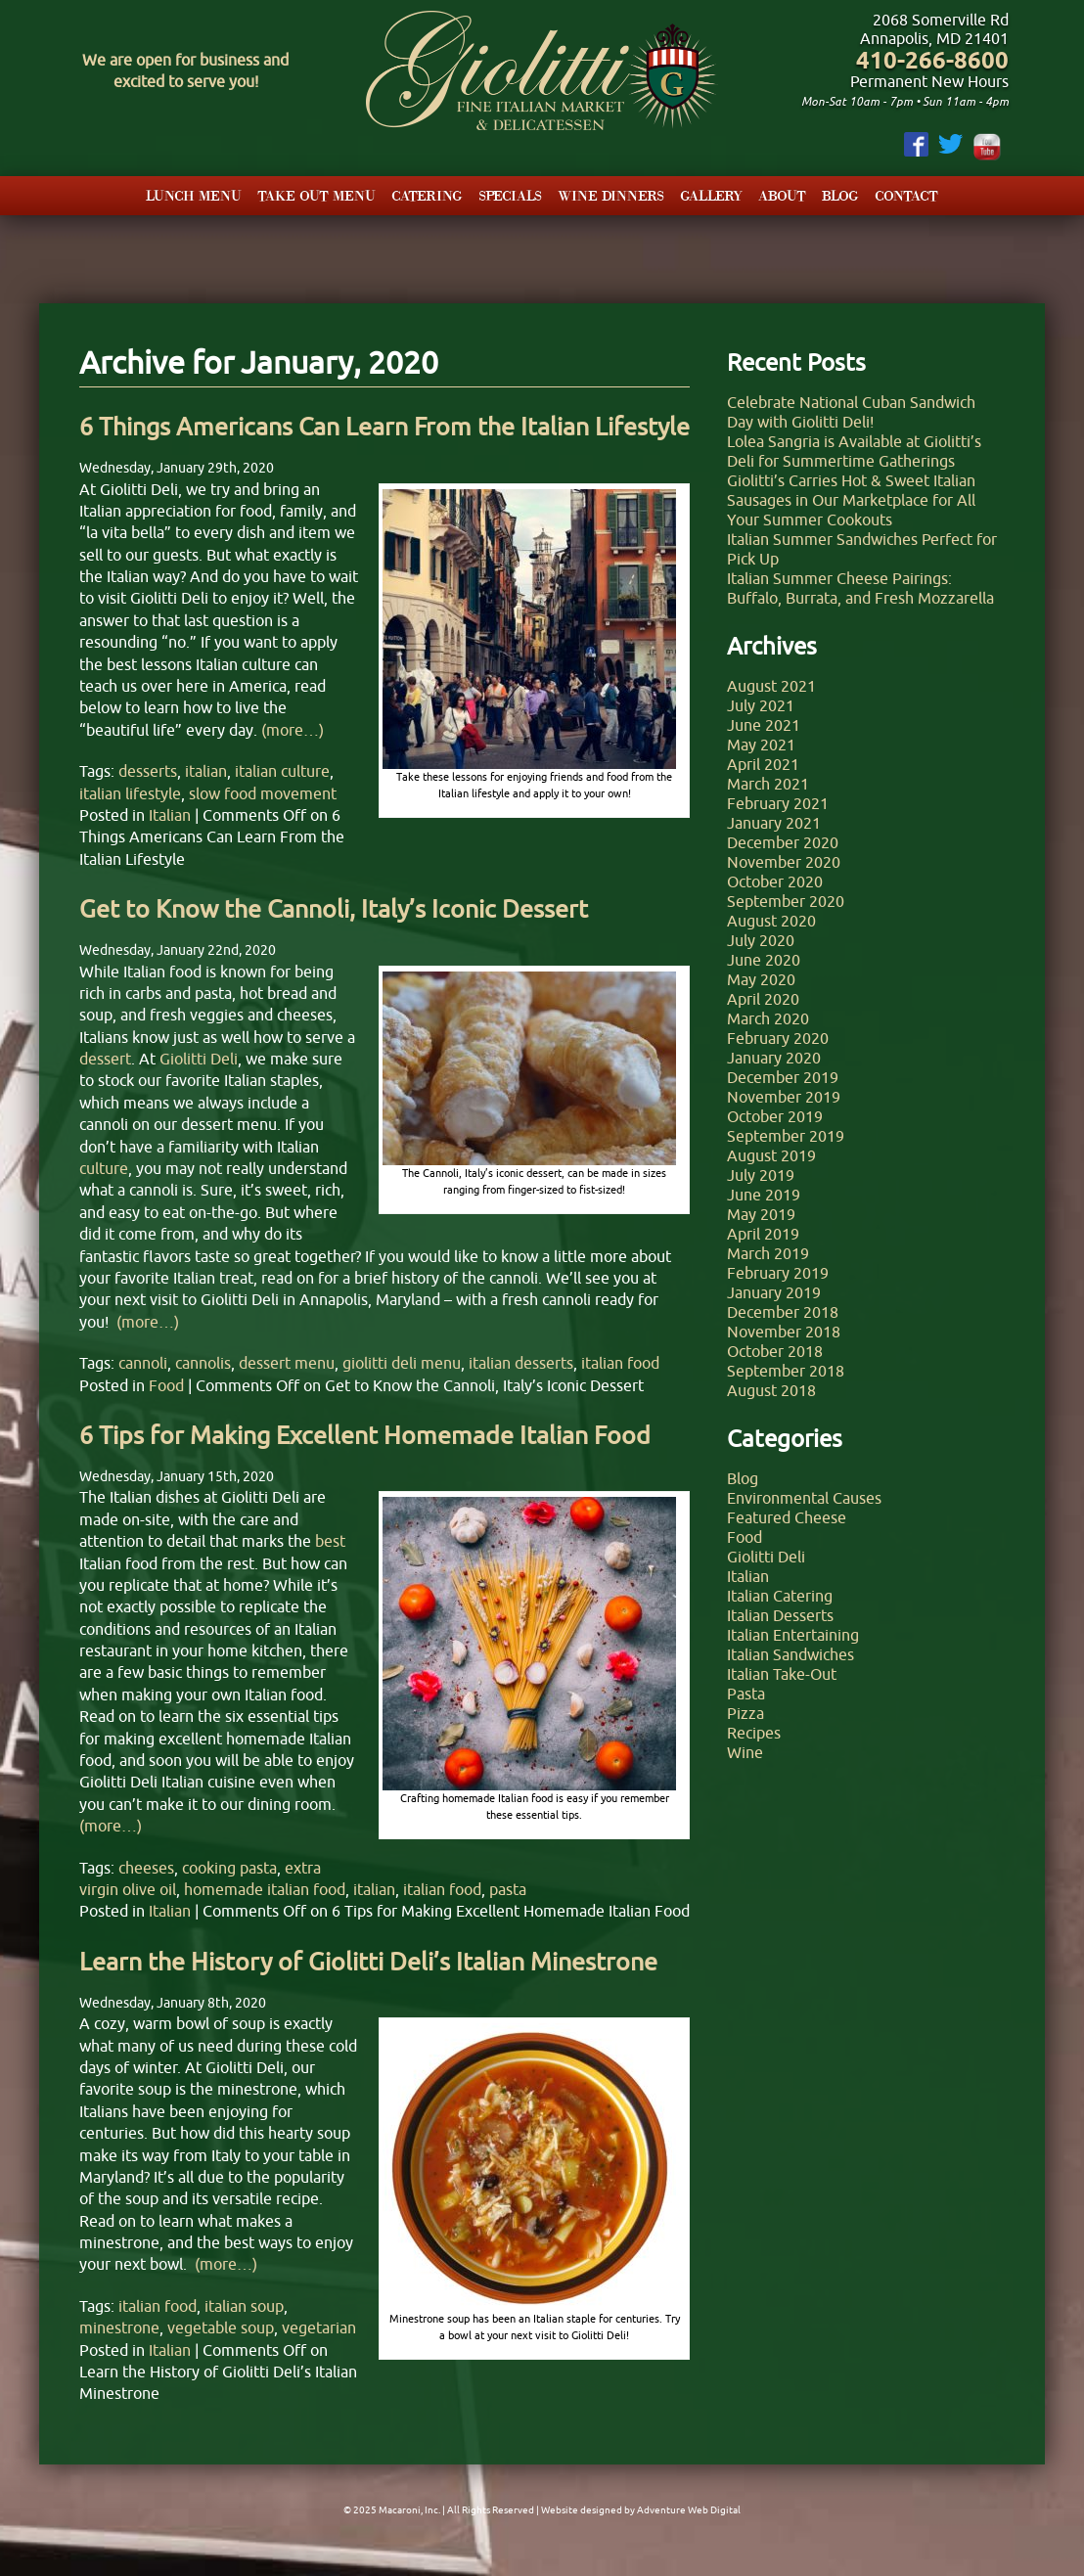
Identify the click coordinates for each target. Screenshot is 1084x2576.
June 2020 (763, 960)
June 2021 (763, 725)
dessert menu (287, 1363)
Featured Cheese (786, 1517)
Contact (906, 195)
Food (166, 1385)
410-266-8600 (932, 60)
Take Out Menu (316, 195)
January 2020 (774, 1057)
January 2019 (774, 1292)
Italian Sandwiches (790, 1654)
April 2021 (763, 764)
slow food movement (263, 793)
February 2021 (778, 803)
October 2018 (775, 1351)
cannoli (142, 1363)
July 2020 (760, 940)
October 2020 (775, 881)
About (782, 195)
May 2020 (761, 979)
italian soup (244, 2306)
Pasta (746, 1693)
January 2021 (774, 823)
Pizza (745, 1713)
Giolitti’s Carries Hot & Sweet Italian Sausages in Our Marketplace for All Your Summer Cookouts (851, 500)
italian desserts (521, 1363)
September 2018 (785, 1370)
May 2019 (761, 1214)
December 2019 (782, 1077)
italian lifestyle (130, 793)
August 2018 (771, 1390)
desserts (147, 771)
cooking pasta (229, 1867)
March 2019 (768, 1253)
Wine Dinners (611, 195)
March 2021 (768, 783)
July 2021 (760, 705)
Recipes (754, 1732)
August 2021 (771, 686)
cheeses (146, 1867)
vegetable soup (220, 2327)
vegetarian (319, 2327)
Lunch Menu (194, 195)
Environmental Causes (804, 1498)
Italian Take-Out (781, 1674)
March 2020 (768, 1018)
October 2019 (775, 1116)
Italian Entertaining (793, 1635)
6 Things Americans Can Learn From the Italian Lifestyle (384, 426)
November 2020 (783, 862)
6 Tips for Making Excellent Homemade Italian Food (365, 1435)
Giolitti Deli (766, 1556)
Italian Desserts (780, 1615)
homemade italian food (264, 1889)
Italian (170, 815)
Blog (840, 195)
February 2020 (778, 1038)
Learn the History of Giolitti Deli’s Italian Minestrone (368, 1961)
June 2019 (763, 1194)
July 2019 (760, 1175)
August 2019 (771, 1155)
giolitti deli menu (401, 1363)
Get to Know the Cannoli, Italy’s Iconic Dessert (333, 909)
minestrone (119, 2327)
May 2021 (761, 744)
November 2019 (783, 1097)
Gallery (711, 195)
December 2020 (782, 842)
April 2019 (763, 1234)
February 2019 (778, 1273)
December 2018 (782, 1312)
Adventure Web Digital (689, 2510)
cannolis (203, 1363)
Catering (427, 195)
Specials (510, 195)
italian (206, 771)
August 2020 (771, 920)
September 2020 (785, 901)
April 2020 (763, 999)
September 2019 (785, 1136)
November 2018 (783, 1331)
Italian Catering (780, 1595)
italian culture (282, 771)
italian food (620, 1363)
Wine (745, 1752)
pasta (507, 1889)
